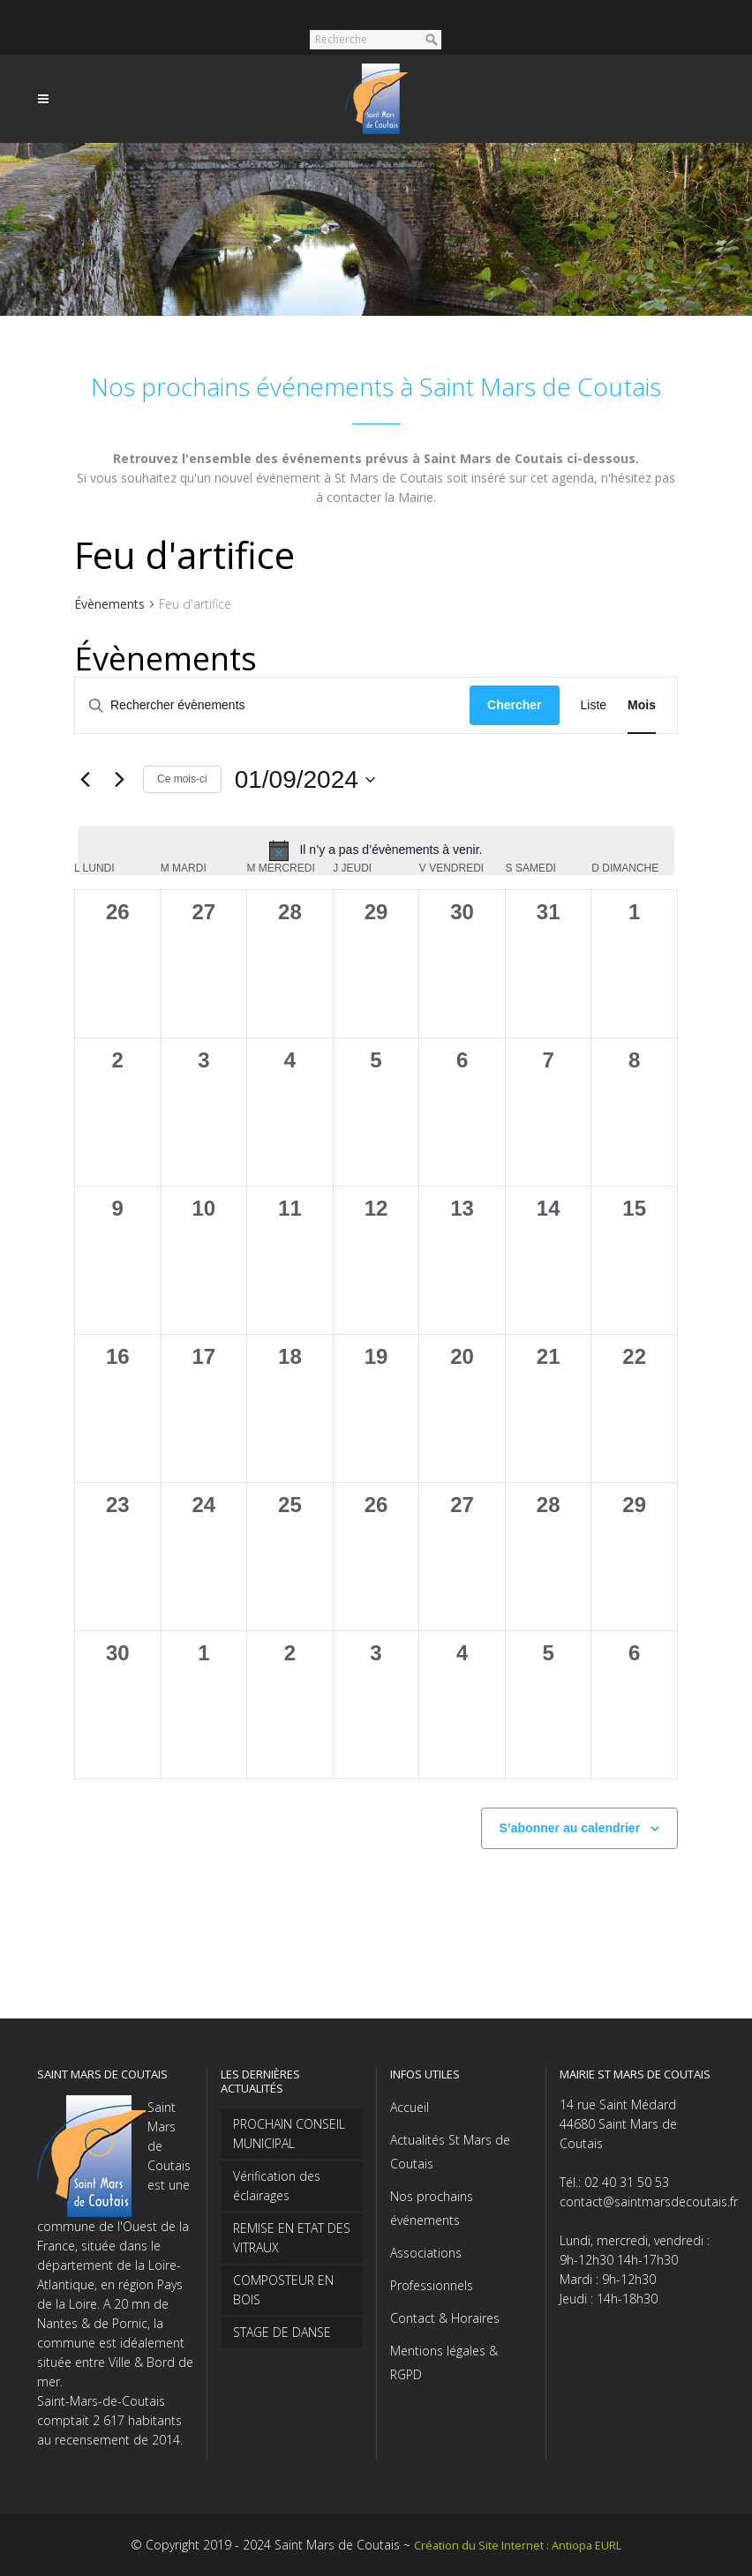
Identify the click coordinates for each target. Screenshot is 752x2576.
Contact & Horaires (445, 2318)
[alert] (376, 850)
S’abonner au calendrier (570, 1828)
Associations (426, 2252)
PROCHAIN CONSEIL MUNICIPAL (289, 2133)
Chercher (514, 705)
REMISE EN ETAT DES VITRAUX (291, 2238)
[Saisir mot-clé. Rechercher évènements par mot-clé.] (272, 705)
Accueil (409, 2107)
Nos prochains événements (431, 2208)
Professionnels (431, 2285)
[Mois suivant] (119, 779)
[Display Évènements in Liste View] (594, 705)
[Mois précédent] (84, 779)
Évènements (109, 603)
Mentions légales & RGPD (444, 2362)
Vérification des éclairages (276, 2186)
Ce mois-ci (182, 779)
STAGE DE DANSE (282, 2332)
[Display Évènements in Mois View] (642, 705)
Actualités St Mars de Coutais (450, 2151)
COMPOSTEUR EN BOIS (283, 2290)
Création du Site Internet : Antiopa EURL (517, 2545)
